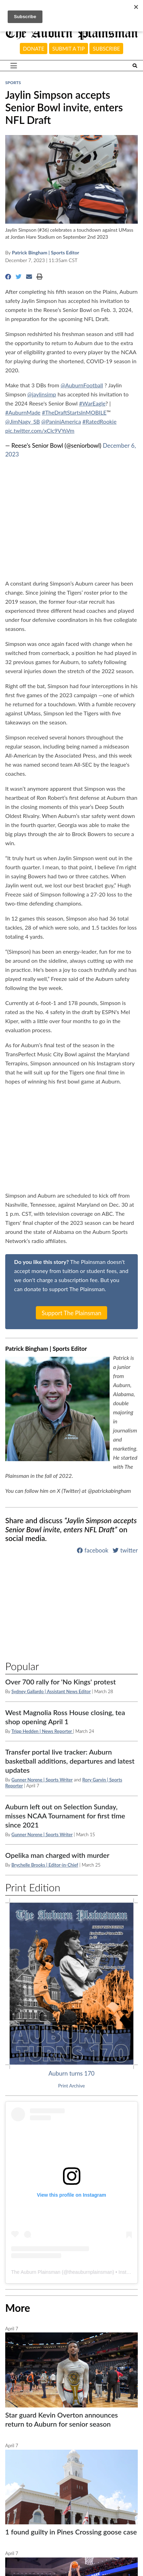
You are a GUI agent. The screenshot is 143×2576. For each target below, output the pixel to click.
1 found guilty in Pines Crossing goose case (71, 2531)
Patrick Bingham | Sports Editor (45, 252)
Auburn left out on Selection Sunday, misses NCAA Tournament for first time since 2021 (65, 1815)
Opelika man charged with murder (57, 1855)
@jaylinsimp (41, 394)
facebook (92, 1550)
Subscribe (106, 48)
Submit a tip (68, 48)
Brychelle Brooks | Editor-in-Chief (44, 1865)
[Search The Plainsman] (135, 66)
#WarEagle (92, 403)
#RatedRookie (99, 421)
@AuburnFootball (82, 385)
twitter (125, 1550)
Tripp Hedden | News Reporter (42, 1731)
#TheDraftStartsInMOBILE (74, 412)
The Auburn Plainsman (36, 2272)
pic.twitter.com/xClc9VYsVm (39, 430)
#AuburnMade (22, 412)
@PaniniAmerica (61, 421)
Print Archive (71, 2086)
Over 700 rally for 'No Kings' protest (60, 1681)
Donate (33, 48)
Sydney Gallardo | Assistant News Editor (51, 1691)
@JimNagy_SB (22, 421)
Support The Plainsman (72, 1312)
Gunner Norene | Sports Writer (42, 1779)
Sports (13, 82)
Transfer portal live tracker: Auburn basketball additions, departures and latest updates (70, 1761)
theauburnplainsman (90, 2272)
